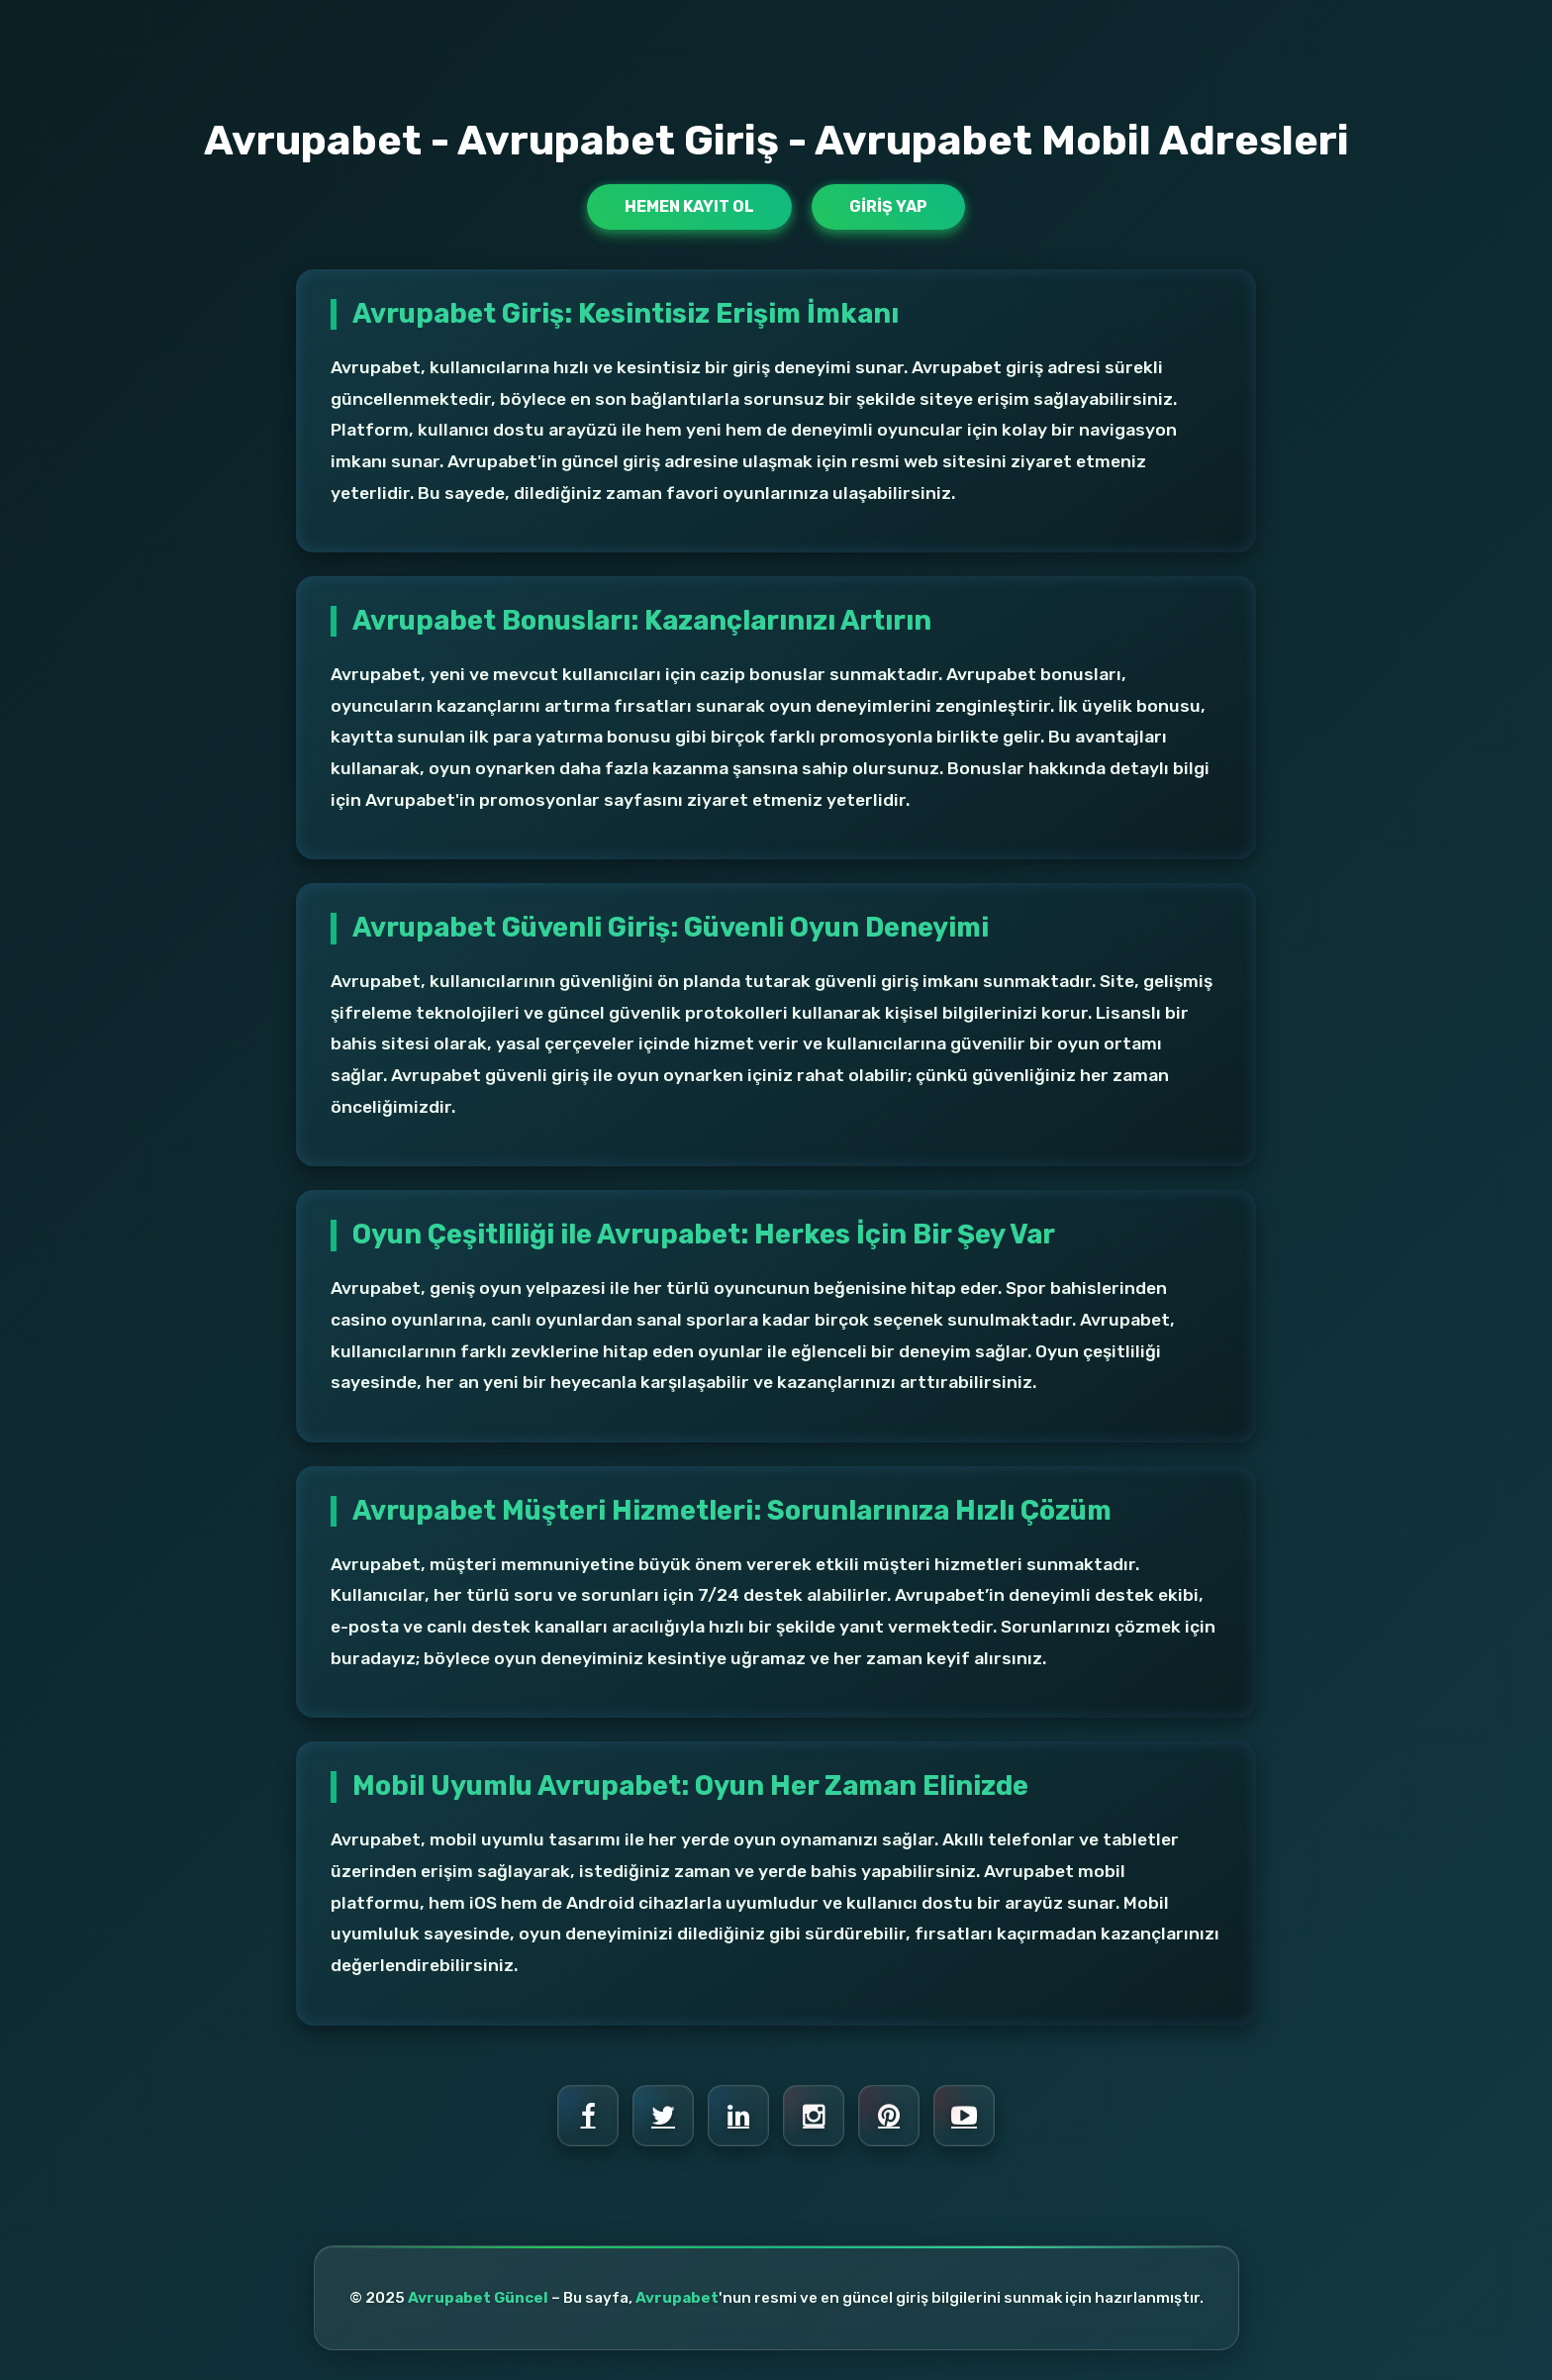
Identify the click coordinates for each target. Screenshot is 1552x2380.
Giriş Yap (888, 206)
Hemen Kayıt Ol (689, 206)
